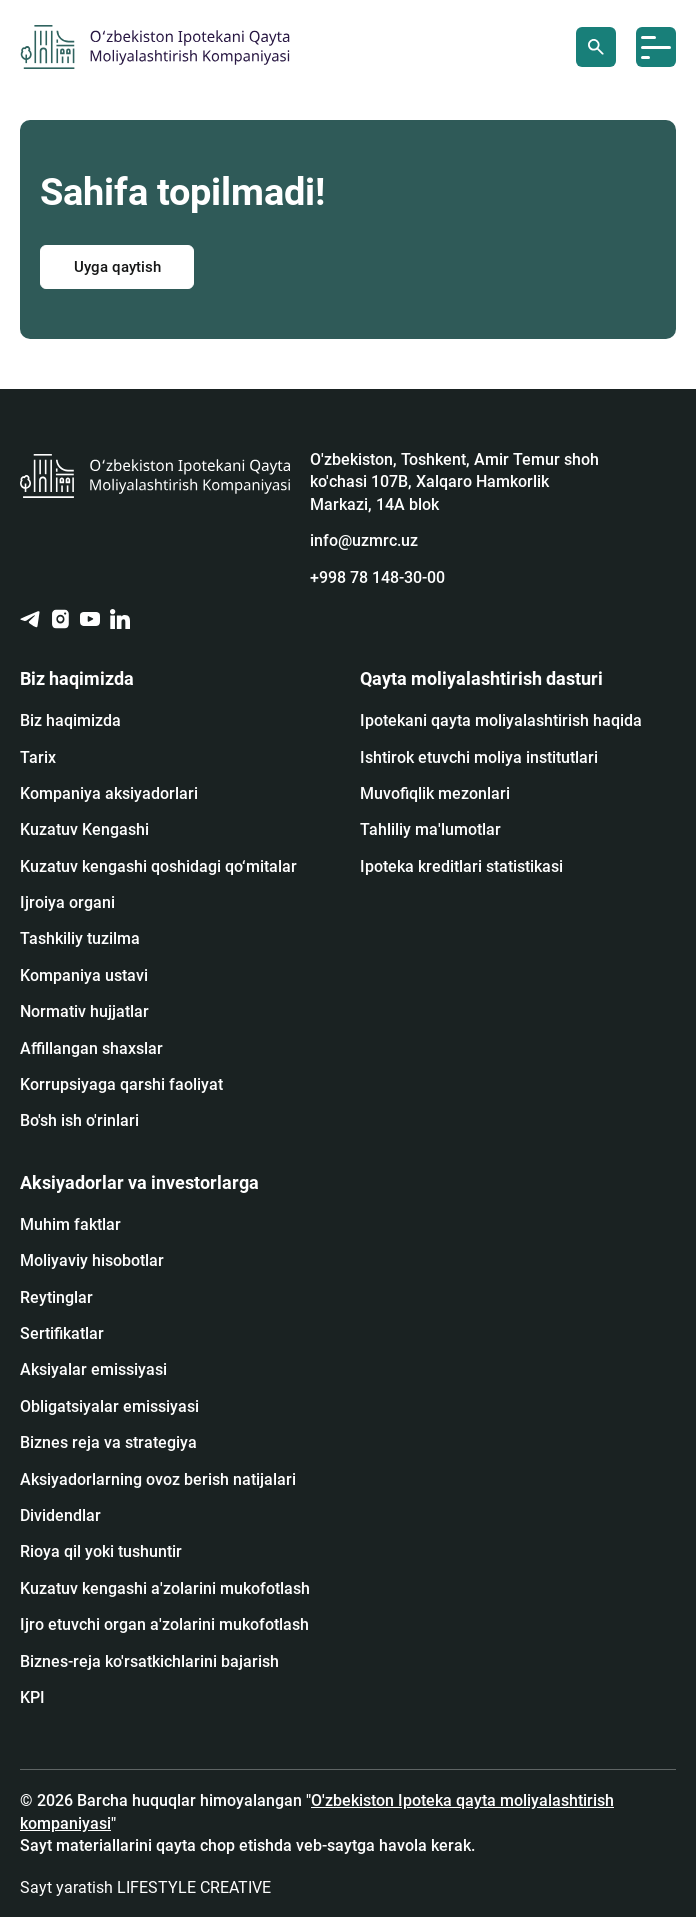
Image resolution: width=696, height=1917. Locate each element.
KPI (32, 1697)
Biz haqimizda (70, 720)
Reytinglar (56, 1297)
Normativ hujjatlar (84, 1011)
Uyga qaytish (117, 267)
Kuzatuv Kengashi (84, 829)
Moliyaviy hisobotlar (92, 1260)
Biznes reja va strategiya (108, 1442)
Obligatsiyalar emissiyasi (109, 1406)
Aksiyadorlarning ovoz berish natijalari (158, 1479)
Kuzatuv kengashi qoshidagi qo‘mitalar (158, 866)
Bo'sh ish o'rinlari (79, 1120)
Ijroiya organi (67, 902)
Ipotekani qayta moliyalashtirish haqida (501, 720)
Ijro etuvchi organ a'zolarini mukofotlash (164, 1624)
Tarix (38, 757)
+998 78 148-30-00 (377, 577)
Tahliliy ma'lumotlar (430, 829)
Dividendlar (60, 1515)
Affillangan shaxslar (91, 1048)
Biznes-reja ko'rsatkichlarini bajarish (149, 1661)
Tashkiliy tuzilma (80, 938)
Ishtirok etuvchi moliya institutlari (479, 757)
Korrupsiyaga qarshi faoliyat (121, 1084)
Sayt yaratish (145, 1887)
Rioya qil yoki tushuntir (101, 1551)
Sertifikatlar (62, 1333)
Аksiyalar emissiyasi (93, 1369)
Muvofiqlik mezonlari (435, 793)
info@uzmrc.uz (364, 540)
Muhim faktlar (70, 1224)
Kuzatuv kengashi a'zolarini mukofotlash (165, 1588)
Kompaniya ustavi (84, 975)
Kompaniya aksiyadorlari (109, 793)
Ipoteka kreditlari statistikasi (461, 866)
